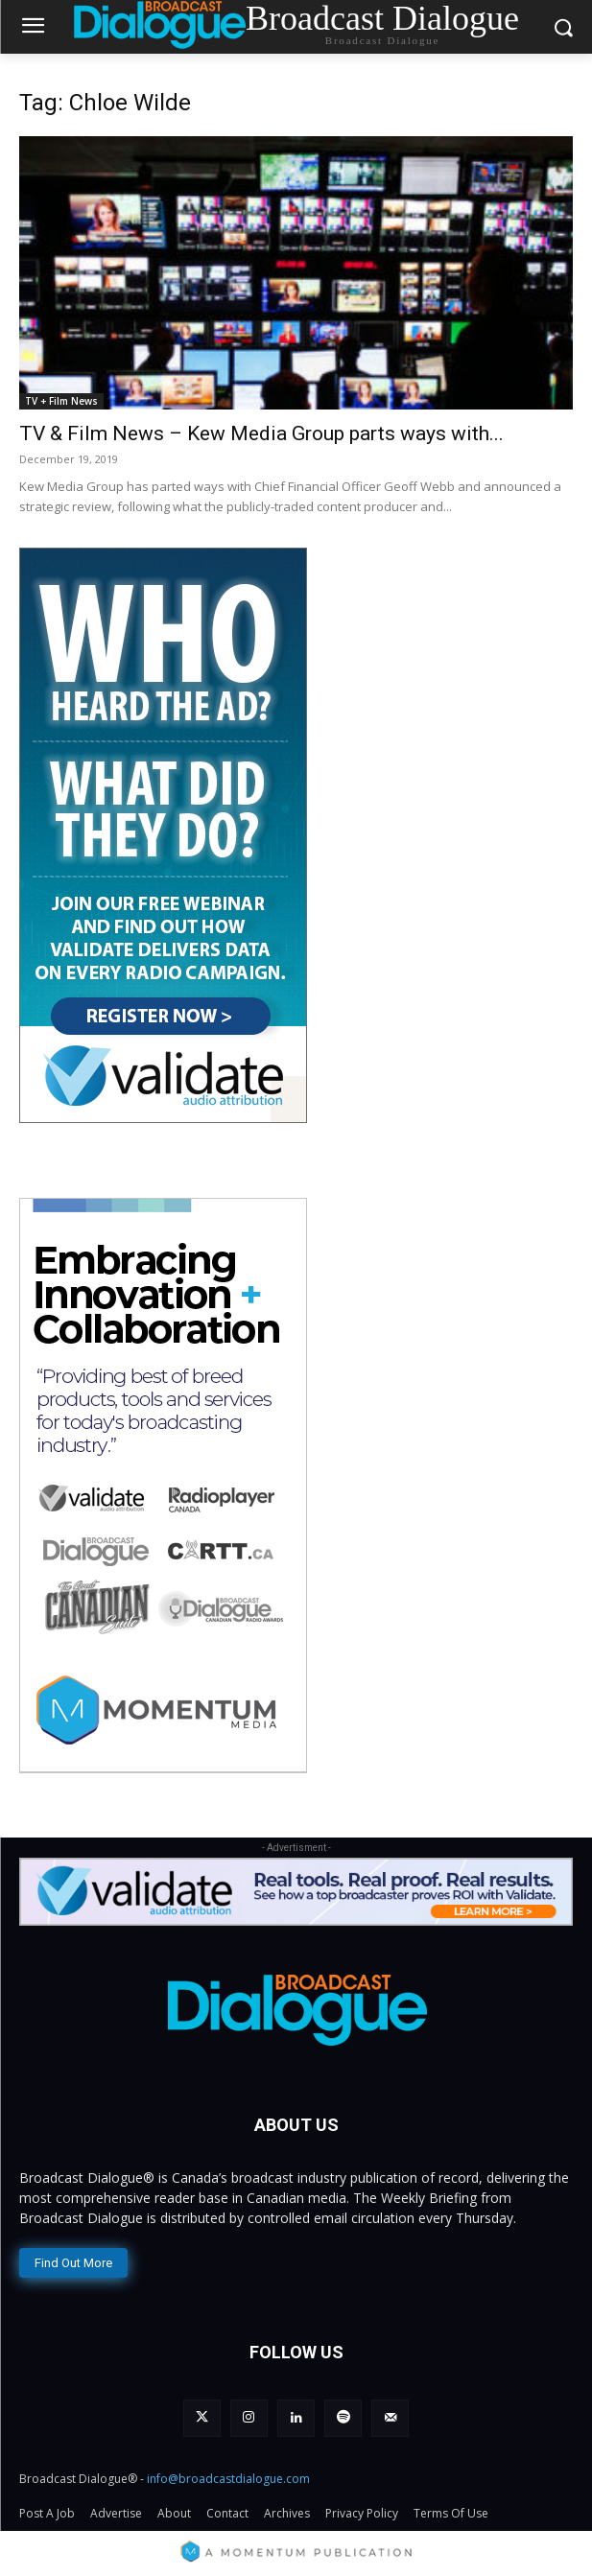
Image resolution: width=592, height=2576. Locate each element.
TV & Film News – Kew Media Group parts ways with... (261, 433)
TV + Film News (61, 401)
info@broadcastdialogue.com (228, 2479)
